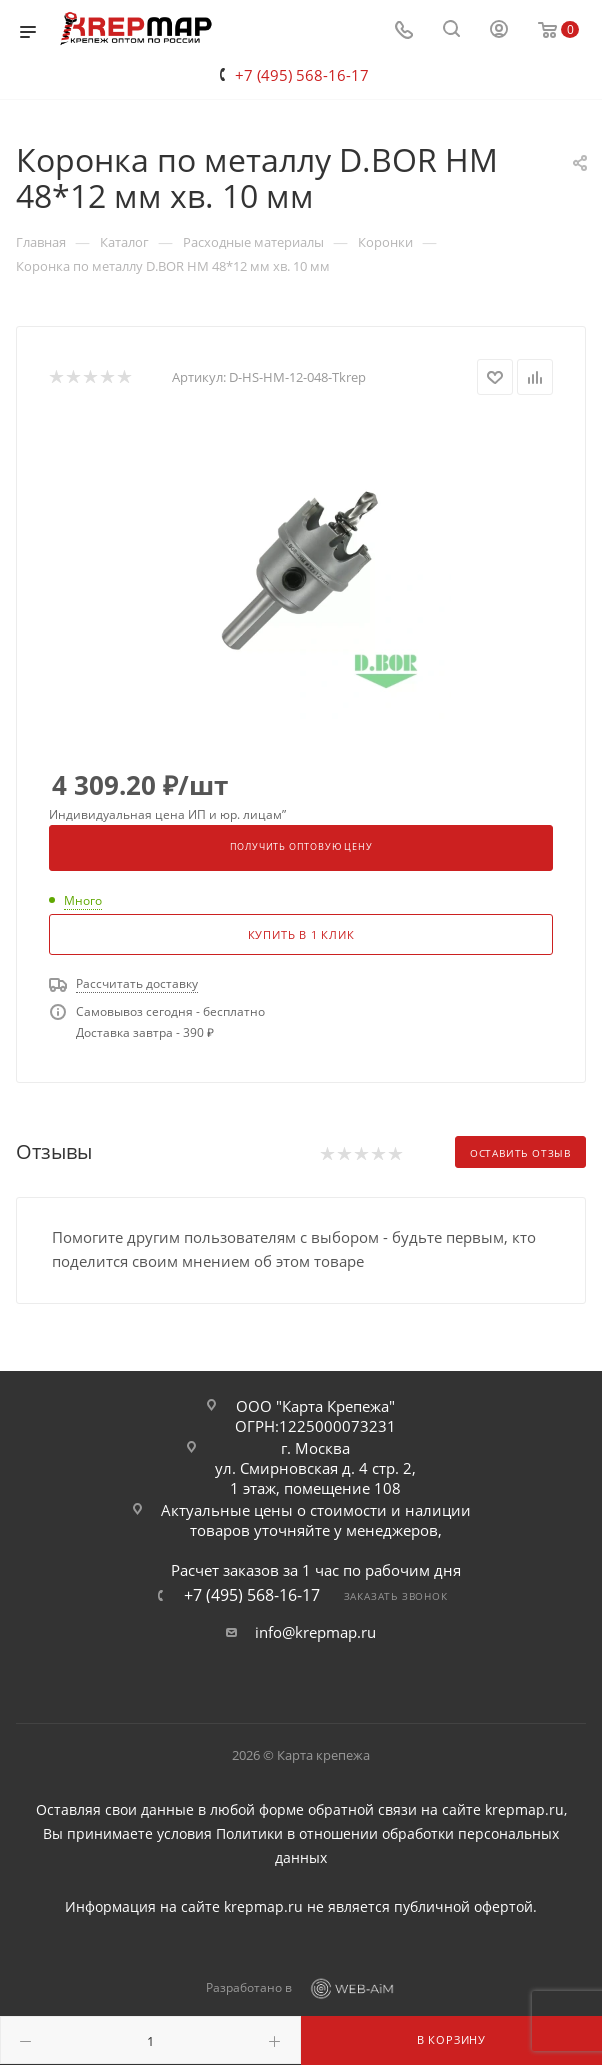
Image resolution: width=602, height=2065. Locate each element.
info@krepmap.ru (315, 1632)
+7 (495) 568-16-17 (302, 75)
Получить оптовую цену (301, 847)
